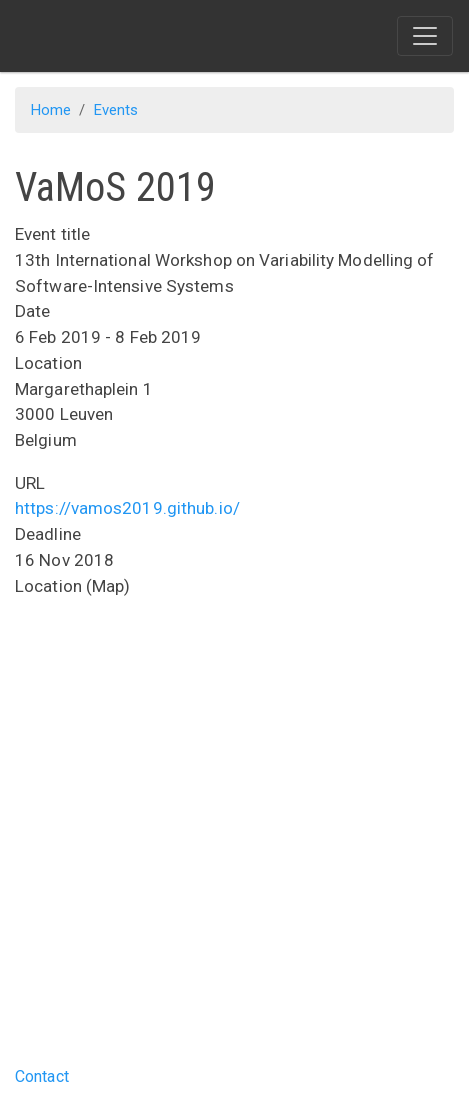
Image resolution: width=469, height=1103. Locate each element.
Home (51, 110)
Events (116, 110)
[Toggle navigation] (425, 36)
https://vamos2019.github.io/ (127, 508)
